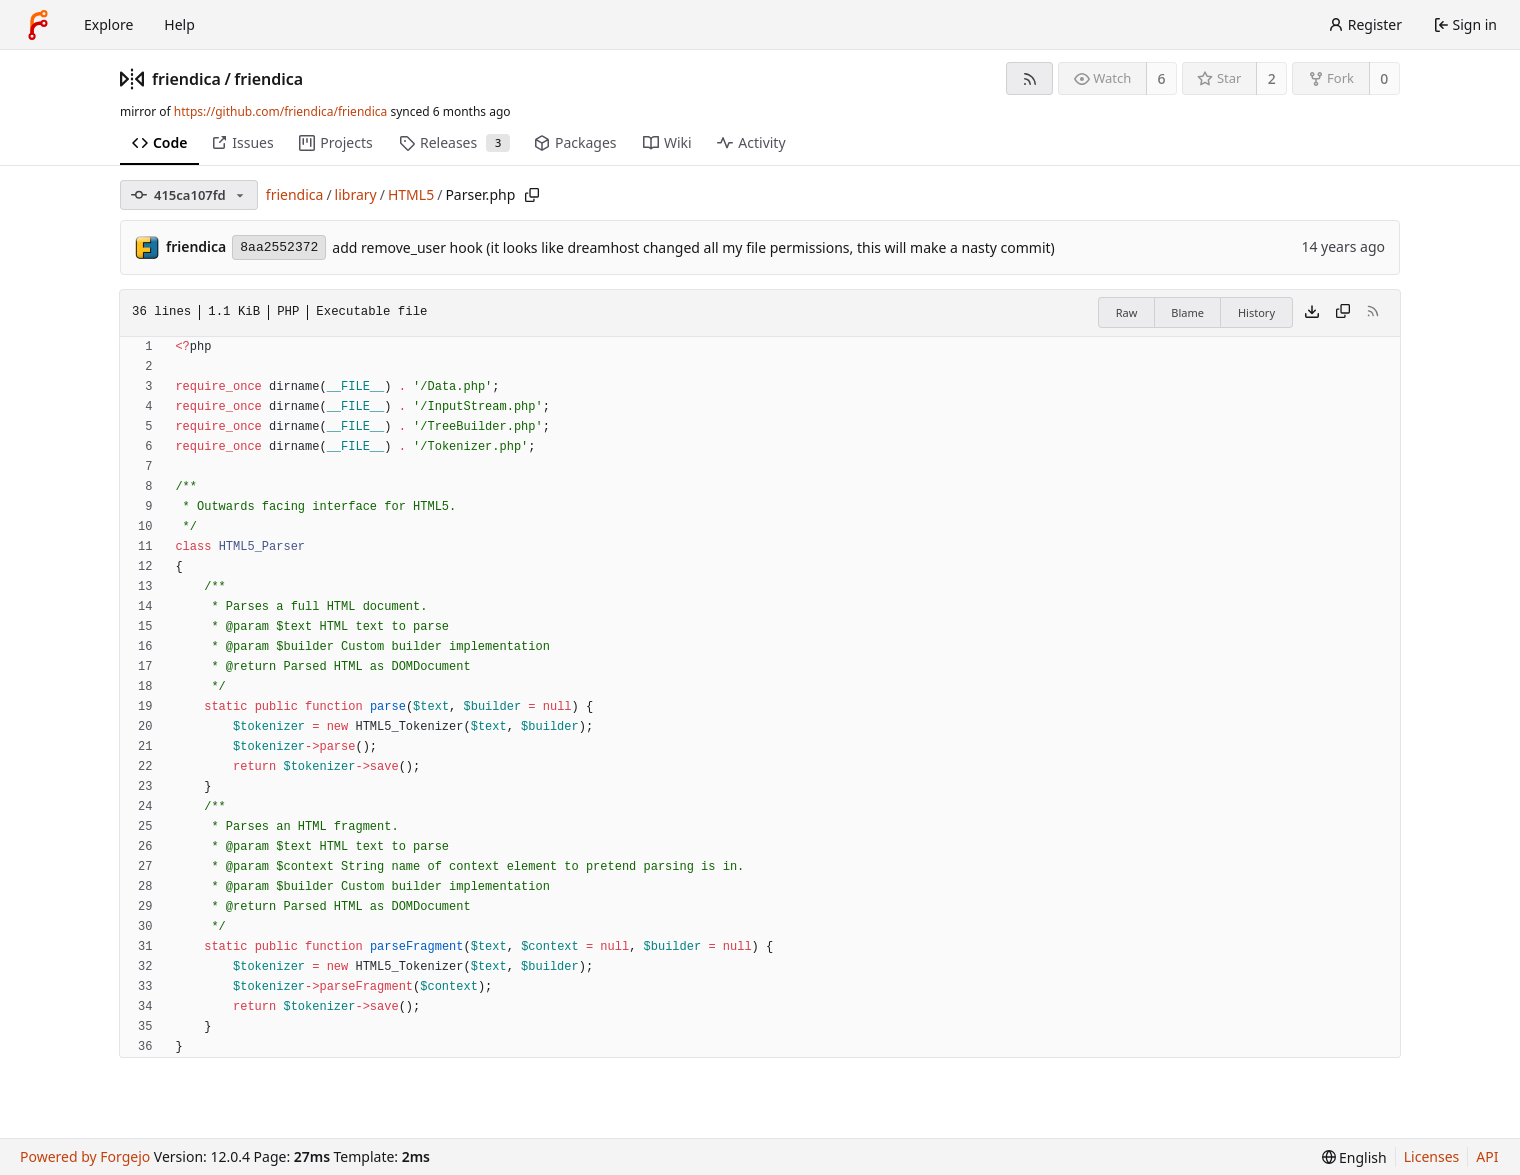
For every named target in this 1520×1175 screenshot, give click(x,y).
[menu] (1354, 1157)
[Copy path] (532, 195)
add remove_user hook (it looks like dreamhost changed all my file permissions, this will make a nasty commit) (693, 247)
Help (179, 24)
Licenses (1432, 1156)
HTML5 (411, 194)
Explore (108, 24)
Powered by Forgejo (85, 1156)
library (356, 194)
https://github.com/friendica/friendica (280, 111)
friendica (186, 79)
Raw (1127, 312)
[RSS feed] (1029, 78)
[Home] (38, 25)
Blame (1187, 312)
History (1256, 312)
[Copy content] (1343, 313)
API (1487, 1156)
